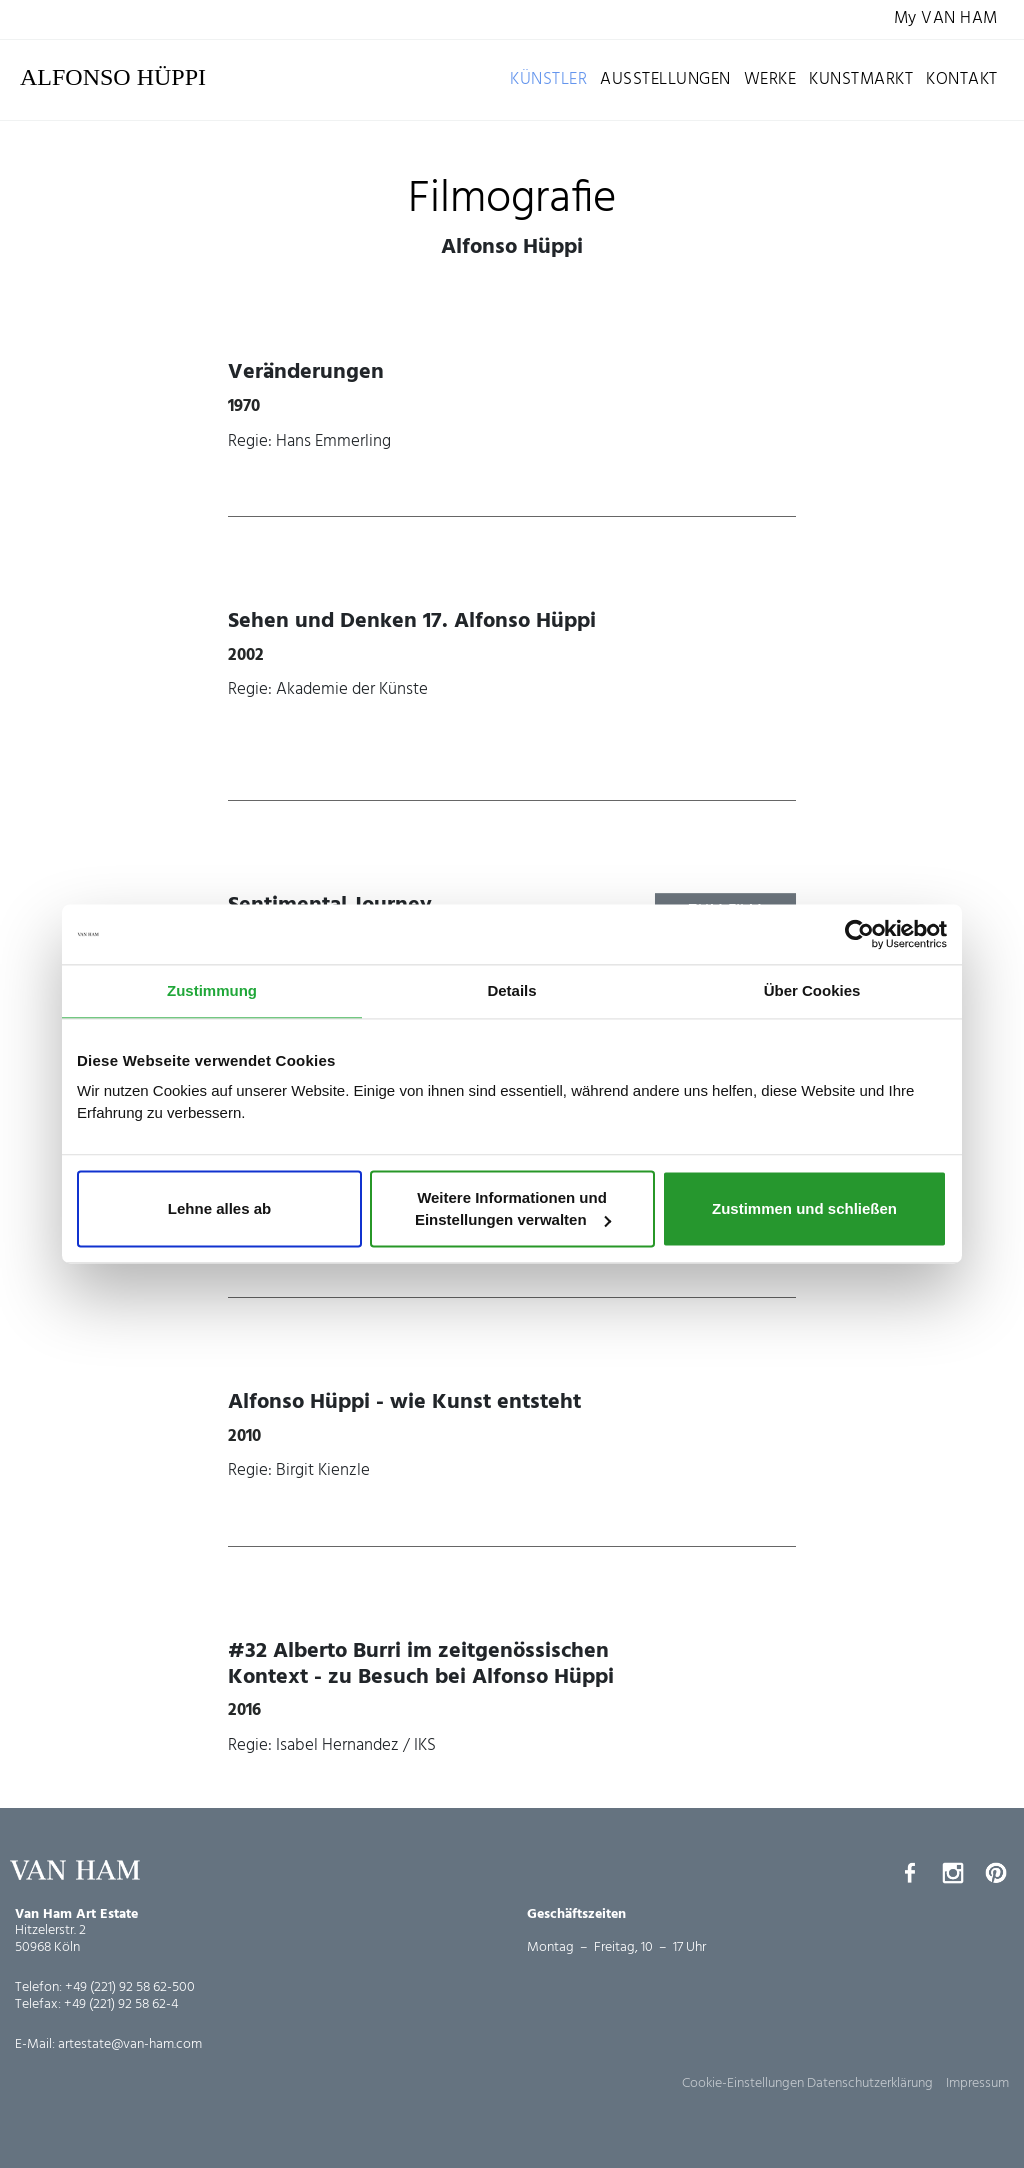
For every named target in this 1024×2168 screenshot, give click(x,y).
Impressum (977, 2083)
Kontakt (962, 79)
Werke (770, 79)
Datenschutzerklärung (870, 2083)
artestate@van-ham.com (130, 2044)
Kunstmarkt (861, 79)
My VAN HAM (946, 19)
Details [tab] (511, 990)
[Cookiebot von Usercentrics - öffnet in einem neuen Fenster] (859, 934)
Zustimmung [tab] (212, 990)
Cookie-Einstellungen (743, 2083)
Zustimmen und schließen (804, 1208)
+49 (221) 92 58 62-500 (130, 1987)
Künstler (548, 79)
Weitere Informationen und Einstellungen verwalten (513, 1208)
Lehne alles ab (219, 1208)
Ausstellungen (665, 79)
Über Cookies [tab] (812, 990)
